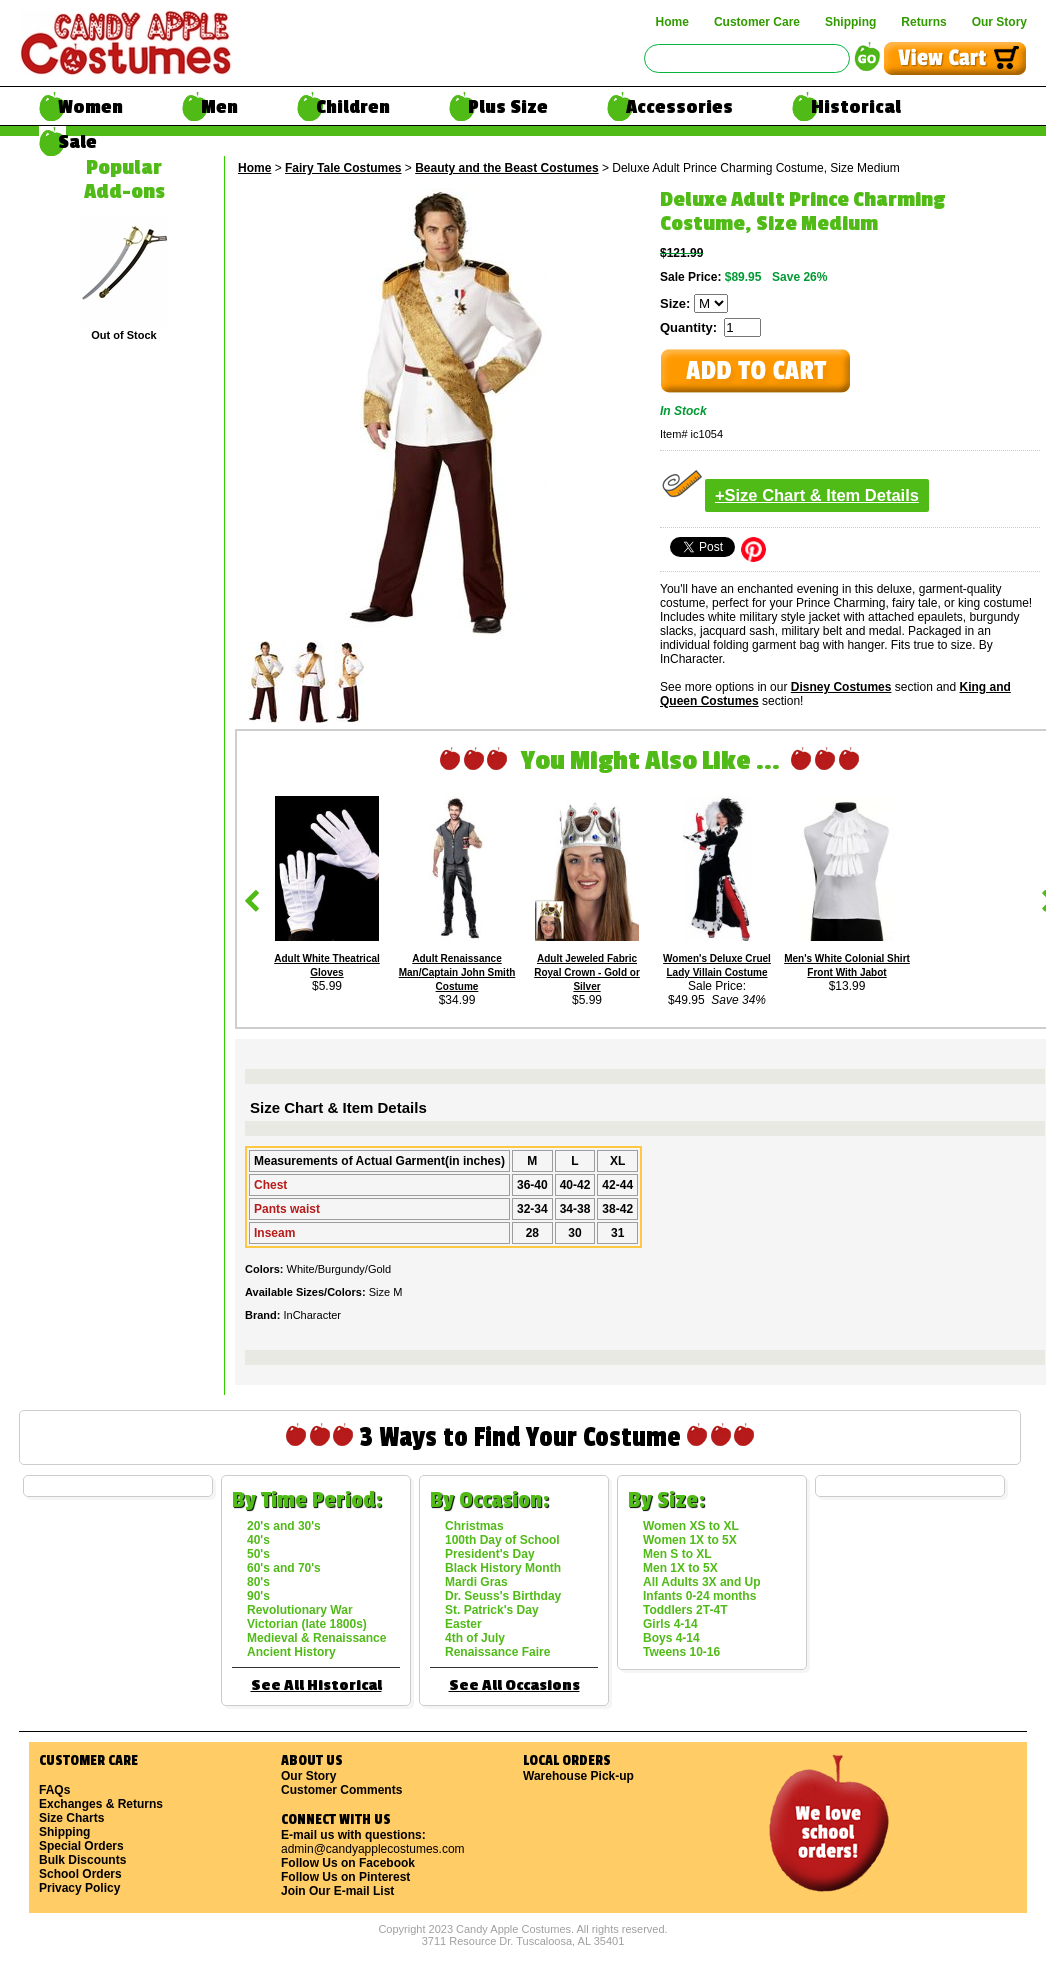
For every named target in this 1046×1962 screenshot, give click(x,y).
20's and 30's (284, 1526)
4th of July (475, 1638)
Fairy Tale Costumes (343, 168)
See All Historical (316, 1685)
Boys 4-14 (671, 1638)
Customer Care (757, 22)
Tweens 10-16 (681, 1652)
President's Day (490, 1554)
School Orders (80, 1874)
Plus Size (508, 107)
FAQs (54, 1790)
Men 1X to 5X (680, 1568)
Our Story (999, 22)
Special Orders (81, 1846)
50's (258, 1554)
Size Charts (71, 1818)
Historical (856, 107)
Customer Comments (341, 1790)
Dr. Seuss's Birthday (503, 1596)
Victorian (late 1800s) (307, 1624)
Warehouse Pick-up (578, 1776)
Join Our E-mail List (337, 1891)
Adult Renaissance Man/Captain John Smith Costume (457, 972)
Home (672, 22)
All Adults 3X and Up (702, 1582)
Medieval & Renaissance (316, 1638)
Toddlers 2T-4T (685, 1610)
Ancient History (291, 1652)
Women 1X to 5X (690, 1540)
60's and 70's (284, 1568)
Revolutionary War (300, 1610)
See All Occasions (514, 1685)
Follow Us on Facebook (348, 1863)
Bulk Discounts (82, 1860)
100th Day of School (502, 1540)
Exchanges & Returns (101, 1804)
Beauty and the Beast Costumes (506, 168)
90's (258, 1596)
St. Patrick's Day (492, 1610)
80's (258, 1582)
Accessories (679, 107)
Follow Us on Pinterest (345, 1877)
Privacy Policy (79, 1888)
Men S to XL (677, 1554)
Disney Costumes (841, 687)
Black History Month (503, 1568)
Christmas (474, 1526)
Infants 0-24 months (699, 1596)
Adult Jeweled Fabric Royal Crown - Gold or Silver (587, 972)
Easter (463, 1624)
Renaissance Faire (497, 1652)
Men (219, 107)
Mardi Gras (476, 1582)
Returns (923, 22)
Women (90, 107)
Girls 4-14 (670, 1624)
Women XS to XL (691, 1526)
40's (258, 1540)
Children (353, 107)
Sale (77, 142)
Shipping (850, 22)
